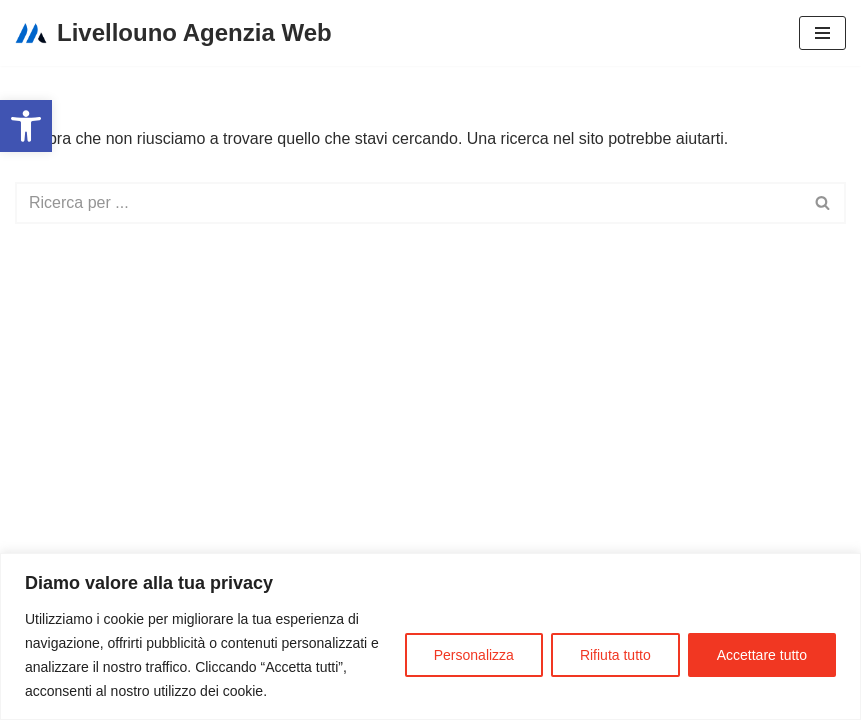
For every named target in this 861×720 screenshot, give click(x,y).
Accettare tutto (762, 655)
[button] (26, 126)
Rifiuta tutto (615, 655)
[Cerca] (408, 203)
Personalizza (474, 655)
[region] (430, 636)
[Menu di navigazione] (822, 33)
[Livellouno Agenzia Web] (173, 33)
